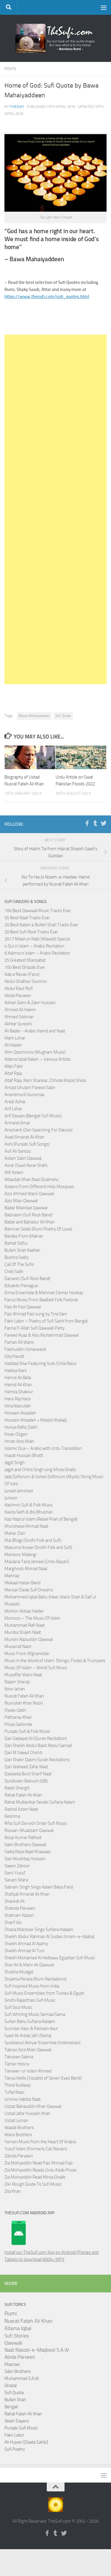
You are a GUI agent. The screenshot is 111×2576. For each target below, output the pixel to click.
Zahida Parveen (18, 2156)
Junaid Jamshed (18, 1490)
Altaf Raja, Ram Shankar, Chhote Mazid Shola (45, 1080)
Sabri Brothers (17, 2371)
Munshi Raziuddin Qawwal (28, 1639)
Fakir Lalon (14, 2435)
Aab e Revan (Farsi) (21, 974)
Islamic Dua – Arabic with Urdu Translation (43, 1448)
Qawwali (13, 2343)
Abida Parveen (17, 995)
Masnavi (12, 2364)
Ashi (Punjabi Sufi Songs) (27, 1144)
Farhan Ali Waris (19, 1342)
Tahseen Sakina (18, 2057)
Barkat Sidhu (16, 1243)
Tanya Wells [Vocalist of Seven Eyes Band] (43, 2078)
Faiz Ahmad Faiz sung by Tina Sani (35, 1314)
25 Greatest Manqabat (25, 960)
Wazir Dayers (16, 2421)
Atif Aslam (13, 1172)
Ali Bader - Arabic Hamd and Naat (34, 1031)
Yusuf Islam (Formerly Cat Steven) (35, 2148)
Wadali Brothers (19, 2127)
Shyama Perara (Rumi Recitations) (35, 1979)
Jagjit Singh (14, 1462)
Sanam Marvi (16, 1880)
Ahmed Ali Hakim (20, 1009)
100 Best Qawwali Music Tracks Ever (37, 910)
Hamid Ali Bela (17, 1377)
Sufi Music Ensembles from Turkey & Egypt (44, 1993)
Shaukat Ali (14, 1901)
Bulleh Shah (15, 2399)
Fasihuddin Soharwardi (25, 1349)
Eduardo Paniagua (21, 1285)
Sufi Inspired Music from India (31, 1986)
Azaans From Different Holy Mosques (39, 1186)
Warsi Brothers (18, 2134)
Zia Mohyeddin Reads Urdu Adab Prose (40, 2170)
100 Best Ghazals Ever (24, 967)
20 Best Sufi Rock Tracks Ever (31, 932)
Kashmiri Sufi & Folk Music (28, 1505)
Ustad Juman (16, 2120)
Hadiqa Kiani (15, 1370)
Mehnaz (12, 1575)
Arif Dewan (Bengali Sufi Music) (33, 1115)
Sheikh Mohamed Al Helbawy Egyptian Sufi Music (49, 1957)
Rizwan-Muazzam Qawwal (29, 1830)
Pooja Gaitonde (18, 1724)
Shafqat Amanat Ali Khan (26, 1894)
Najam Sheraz (17, 1682)
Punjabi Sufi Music (21, 2428)
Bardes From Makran (23, 1236)
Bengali (11, 2406)
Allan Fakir (13, 1066)
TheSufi (17, 106)
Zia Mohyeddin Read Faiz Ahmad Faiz (38, 2163)
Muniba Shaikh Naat (22, 1632)
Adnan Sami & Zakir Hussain (30, 1002)
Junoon (10, 1498)
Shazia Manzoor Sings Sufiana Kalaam (38, 1929)
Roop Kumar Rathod (22, 1837)
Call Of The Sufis (19, 1264)
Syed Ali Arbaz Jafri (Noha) (28, 2035)
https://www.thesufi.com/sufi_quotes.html (46, 296)
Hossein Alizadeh (20, 1413)
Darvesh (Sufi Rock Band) (27, 1278)
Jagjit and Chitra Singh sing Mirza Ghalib (40, 1469)
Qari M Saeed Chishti (23, 1752)
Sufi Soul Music (18, 2007)
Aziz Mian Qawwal (21, 1200)
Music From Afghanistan (26, 1653)
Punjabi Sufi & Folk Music (27, 1731)
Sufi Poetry (14, 2449)
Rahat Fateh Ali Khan (23, 1795)
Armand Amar (17, 1123)
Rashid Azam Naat (21, 1809)
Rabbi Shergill (16, 1788)
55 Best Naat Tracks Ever (27, 917)
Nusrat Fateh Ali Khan (24, 1696)
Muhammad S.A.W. (22, 2378)
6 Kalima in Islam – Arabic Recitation (37, 953)
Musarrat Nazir (18, 1646)
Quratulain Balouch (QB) (26, 1781)
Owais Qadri (15, 1710)
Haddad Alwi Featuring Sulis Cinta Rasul (40, 1363)
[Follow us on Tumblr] (95, 823)
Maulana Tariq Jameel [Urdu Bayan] (36, 1561)
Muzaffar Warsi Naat (23, 1674)
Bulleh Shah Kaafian (22, 1250)
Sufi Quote (63, 716)
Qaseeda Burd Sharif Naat (28, 1773)
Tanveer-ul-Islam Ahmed (28, 2071)
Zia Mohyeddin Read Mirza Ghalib (34, 2177)
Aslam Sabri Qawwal (22, 1158)
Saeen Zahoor (17, 1865)
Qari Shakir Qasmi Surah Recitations (37, 1759)
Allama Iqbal (17, 2328)
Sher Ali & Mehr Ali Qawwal (29, 1965)
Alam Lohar (14, 1038)
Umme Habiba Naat (22, 2099)
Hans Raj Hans (17, 1398)
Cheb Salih (13, 1271)
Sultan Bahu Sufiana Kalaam (29, 2021)
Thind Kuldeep (17, 2085)
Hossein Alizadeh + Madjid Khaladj (35, 1420)
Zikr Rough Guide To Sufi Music (32, 2184)
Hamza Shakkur (18, 1391)
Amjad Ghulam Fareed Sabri (29, 1087)
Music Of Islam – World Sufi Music (35, 1667)
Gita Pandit (14, 1356)
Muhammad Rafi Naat (24, 1625)
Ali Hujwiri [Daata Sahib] (26, 2442)
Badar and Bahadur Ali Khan (29, 1222)
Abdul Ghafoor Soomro (25, 981)
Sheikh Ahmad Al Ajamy (26, 1943)
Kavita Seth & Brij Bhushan (28, 1512)
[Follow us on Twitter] (104, 823)
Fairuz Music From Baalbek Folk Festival (41, 1299)
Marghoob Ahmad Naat (25, 1568)
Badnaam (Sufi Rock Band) (28, 1215)
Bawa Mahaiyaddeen (34, 716)
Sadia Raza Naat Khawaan (27, 1851)
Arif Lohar (13, 1108)
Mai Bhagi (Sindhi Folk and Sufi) (32, 1540)
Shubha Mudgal (18, 1972)
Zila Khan (12, 2191)
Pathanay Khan (18, 1717)
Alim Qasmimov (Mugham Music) (35, 1052)
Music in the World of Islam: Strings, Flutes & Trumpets (54, 1660)
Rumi (10, 2313)
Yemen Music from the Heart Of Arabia (40, 2141)
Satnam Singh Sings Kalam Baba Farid (38, 1887)
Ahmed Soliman (19, 1016)
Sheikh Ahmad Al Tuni (24, 1950)
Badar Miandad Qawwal (25, 1207)
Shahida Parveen (19, 1908)
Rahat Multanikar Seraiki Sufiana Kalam (39, 1802)
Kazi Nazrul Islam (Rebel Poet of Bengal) (41, 1519)
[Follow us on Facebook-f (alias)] (87, 823)
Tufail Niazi (14, 2092)
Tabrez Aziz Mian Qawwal (27, 2049)
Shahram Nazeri (19, 1915)
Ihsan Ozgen (16, 1434)
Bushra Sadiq (16, 1257)
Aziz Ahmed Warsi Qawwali (29, 1193)
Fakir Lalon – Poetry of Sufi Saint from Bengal (46, 1321)
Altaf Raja (13, 1073)
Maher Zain (14, 1533)
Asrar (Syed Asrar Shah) (25, 1165)
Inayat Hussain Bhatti (23, 1455)
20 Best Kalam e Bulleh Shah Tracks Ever (41, 924)
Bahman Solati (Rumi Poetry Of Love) (38, 1229)
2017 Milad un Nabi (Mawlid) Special (37, 939)
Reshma (12, 1816)
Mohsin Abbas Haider (24, 1611)
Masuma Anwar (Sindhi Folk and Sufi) (38, 1547)
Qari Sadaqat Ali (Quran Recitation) (35, 1738)
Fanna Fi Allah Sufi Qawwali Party (34, 1328)
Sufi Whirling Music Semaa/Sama (34, 2014)
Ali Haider (13, 1045)
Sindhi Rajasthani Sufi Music (29, 2000)
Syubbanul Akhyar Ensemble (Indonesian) (42, 2042)
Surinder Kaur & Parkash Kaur (31, 2028)
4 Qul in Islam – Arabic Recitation (34, 946)
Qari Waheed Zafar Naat (26, 1766)
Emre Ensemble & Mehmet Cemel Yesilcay (43, 1292)
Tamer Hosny (16, 2064)
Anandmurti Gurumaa (24, 1094)
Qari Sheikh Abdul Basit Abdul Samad (38, 1745)
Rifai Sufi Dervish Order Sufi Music (35, 1823)
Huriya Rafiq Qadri (20, 1427)
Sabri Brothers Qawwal (25, 1844)
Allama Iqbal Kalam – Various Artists (37, 1059)
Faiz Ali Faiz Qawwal (22, 1307)
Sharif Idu (13, 1922)
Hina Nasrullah (17, 1406)
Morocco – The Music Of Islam (32, 1618)
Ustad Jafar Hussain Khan (27, 2113)
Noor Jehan (14, 1689)
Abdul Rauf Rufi (18, 988)
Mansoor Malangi (20, 1554)
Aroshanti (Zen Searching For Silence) (38, 1130)
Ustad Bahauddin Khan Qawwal (32, 2106)
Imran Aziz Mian (19, 1441)
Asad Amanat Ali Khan (24, 1137)
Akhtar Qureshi (18, 1024)
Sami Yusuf (14, 1873)
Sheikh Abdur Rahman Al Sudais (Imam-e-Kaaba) (49, 1936)
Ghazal (10, 2385)
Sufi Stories (16, 2336)
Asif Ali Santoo (17, 1151)
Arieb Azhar (15, 1101)
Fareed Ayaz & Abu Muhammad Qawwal (41, 1335)
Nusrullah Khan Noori (23, 1703)
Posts (10, 68)
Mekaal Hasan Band (22, 1582)
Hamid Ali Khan (18, 1384)
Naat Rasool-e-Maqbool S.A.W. (37, 2350)
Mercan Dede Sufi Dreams (28, 1590)
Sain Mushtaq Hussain (24, 1858)
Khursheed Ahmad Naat (26, 1526)
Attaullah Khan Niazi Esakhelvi (31, 1179)
